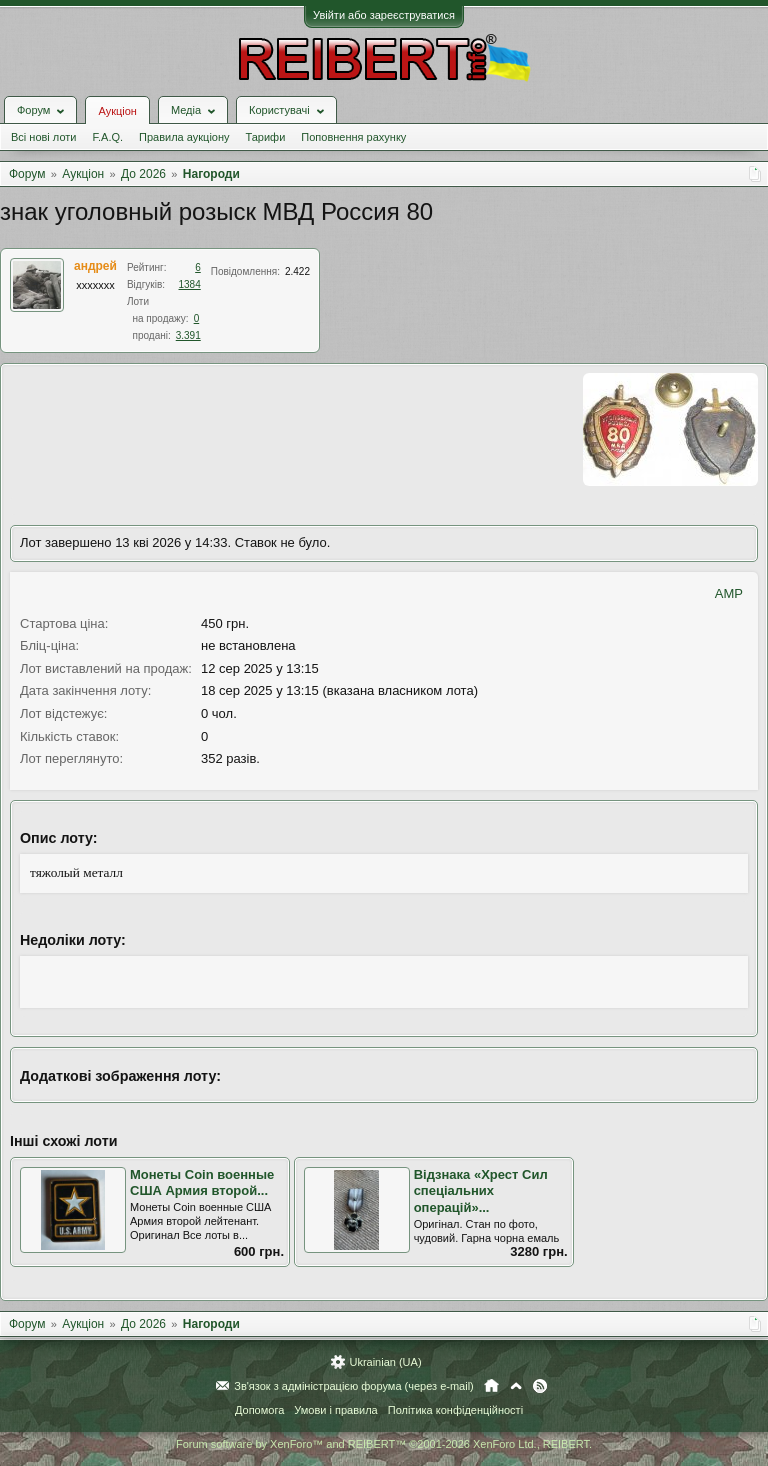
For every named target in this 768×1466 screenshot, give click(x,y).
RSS (540, 1386)
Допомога (259, 1410)
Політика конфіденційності (455, 1410)
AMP (729, 593)
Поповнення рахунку (353, 137)
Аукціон (117, 111)
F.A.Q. (107, 137)
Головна (491, 1386)
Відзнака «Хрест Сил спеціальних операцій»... (481, 1191)
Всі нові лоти (43, 137)
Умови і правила (335, 1410)
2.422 (297, 271)
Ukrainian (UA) (385, 1362)
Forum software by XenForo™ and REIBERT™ (384, 1444)
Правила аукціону (184, 137)
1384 (190, 284)
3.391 (188, 335)
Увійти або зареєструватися (384, 15)
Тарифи (266, 137)
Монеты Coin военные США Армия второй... (202, 1183)
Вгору (516, 1386)
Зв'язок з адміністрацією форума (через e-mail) (354, 1386)
